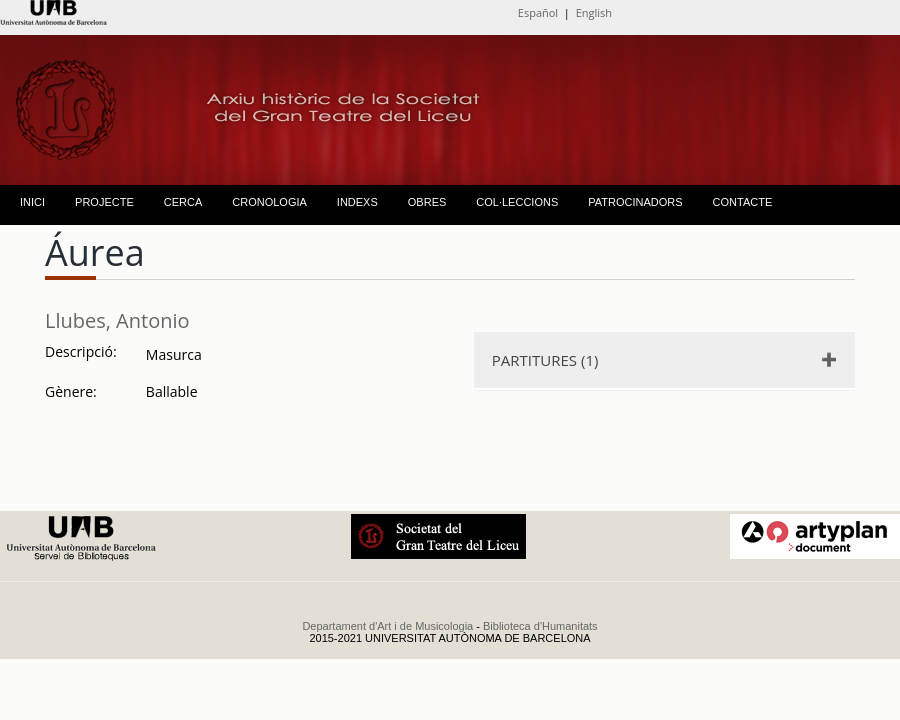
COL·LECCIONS (517, 202)
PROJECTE (104, 202)
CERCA (183, 202)
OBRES (427, 202)
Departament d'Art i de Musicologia (387, 626)
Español (538, 12)
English (594, 12)
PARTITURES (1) (545, 360)
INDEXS (357, 202)
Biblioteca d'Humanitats (540, 626)
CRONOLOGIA (269, 202)
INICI (32, 202)
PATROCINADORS (635, 202)
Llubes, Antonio (117, 320)
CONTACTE (743, 202)
